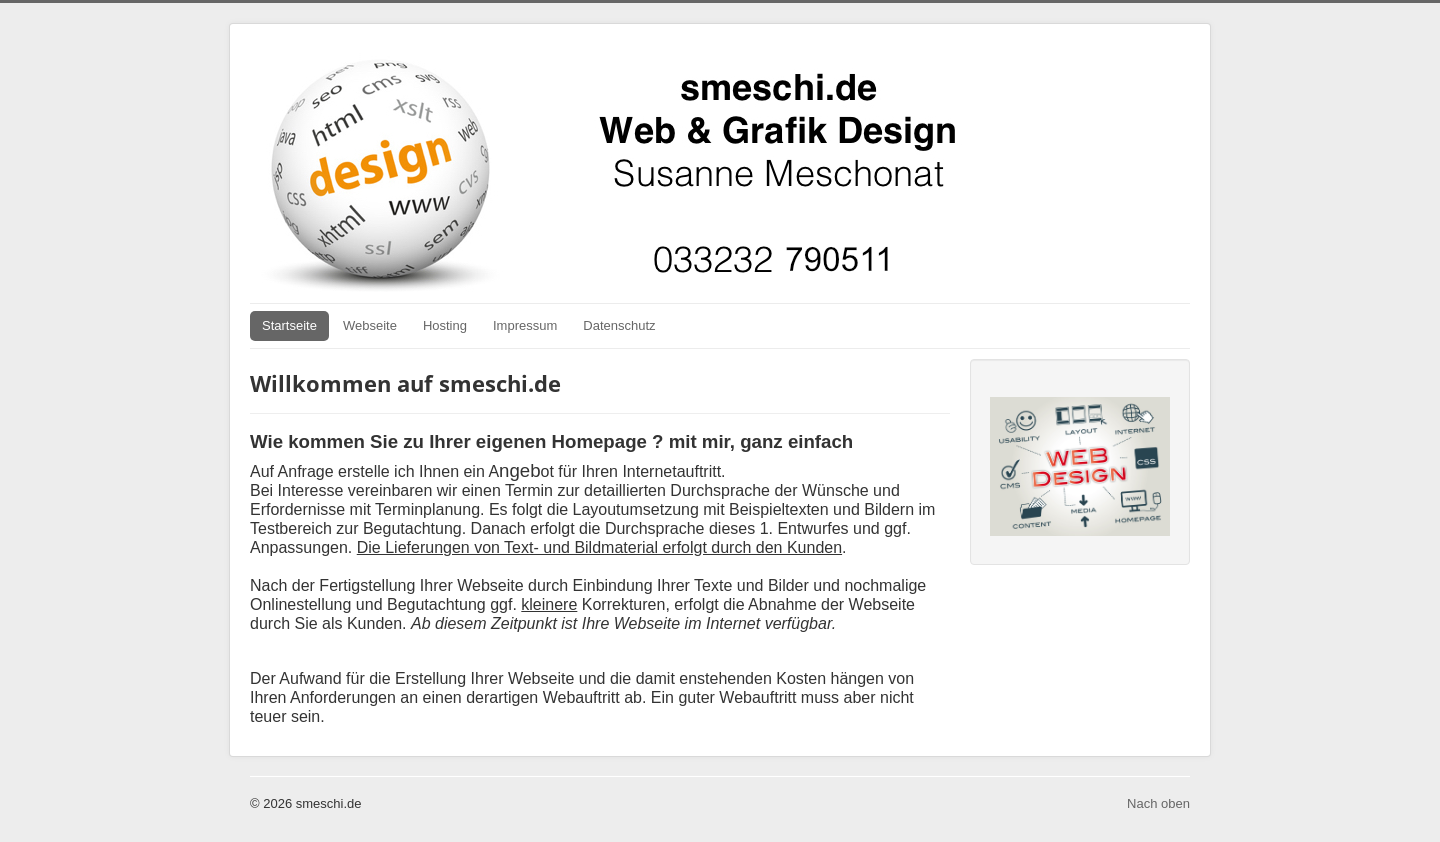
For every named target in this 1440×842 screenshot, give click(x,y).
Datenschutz (619, 325)
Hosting (445, 325)
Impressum (525, 325)
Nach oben (1158, 803)
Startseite (289, 325)
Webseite (370, 325)
